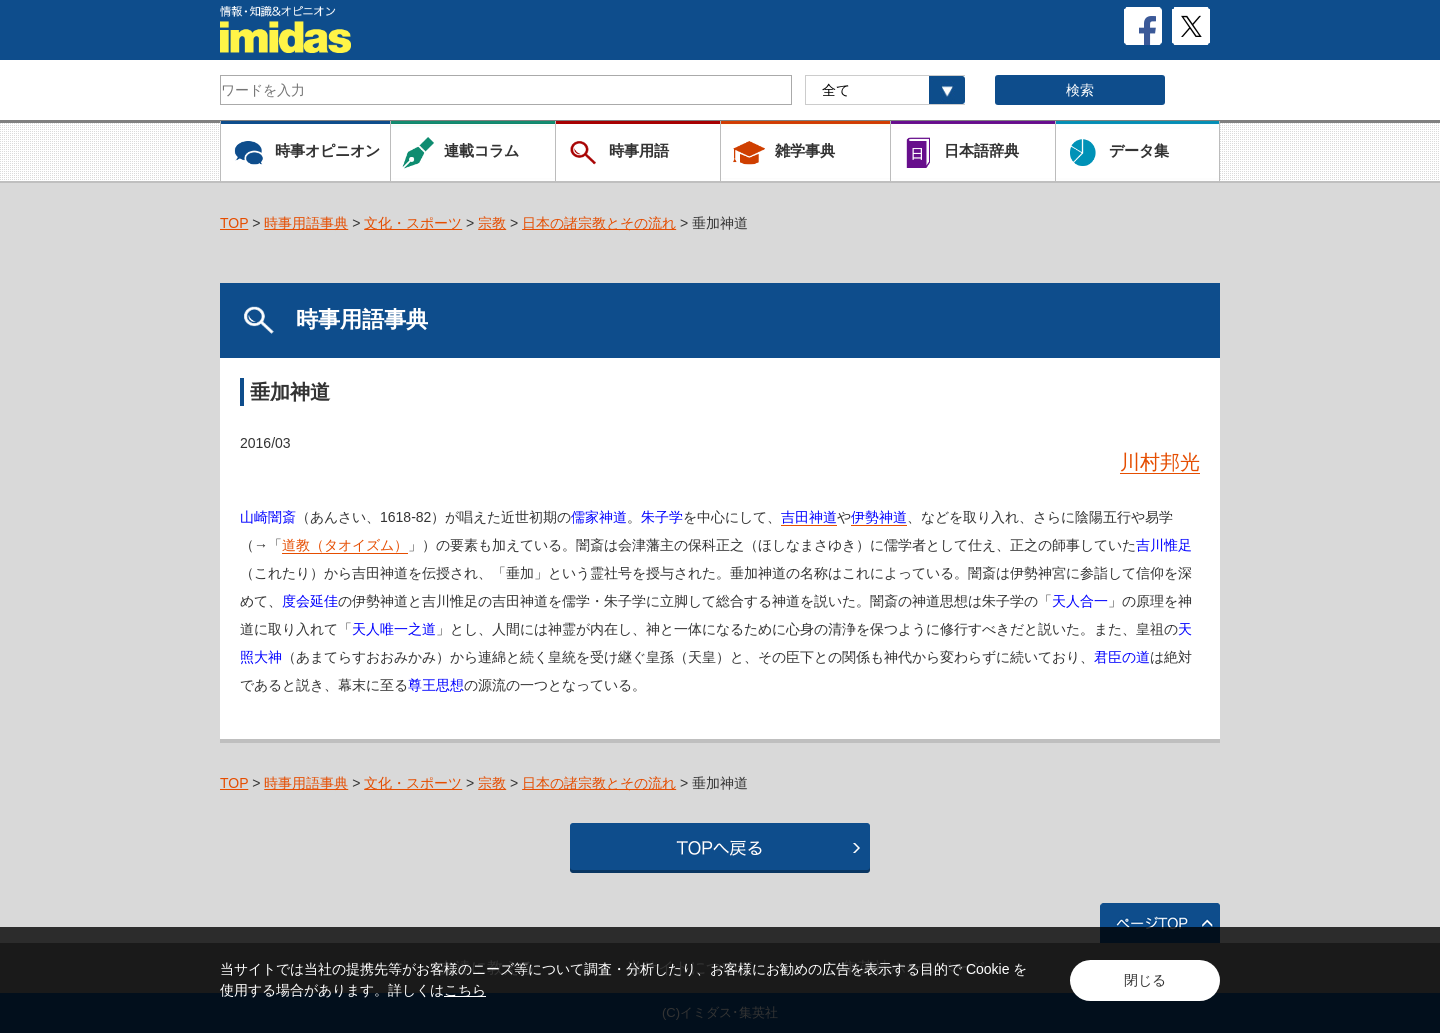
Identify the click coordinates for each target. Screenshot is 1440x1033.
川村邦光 (1160, 462)
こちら (465, 990)
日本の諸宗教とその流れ (599, 223)
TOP (234, 223)
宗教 (492, 223)
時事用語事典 (306, 223)
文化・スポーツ (413, 223)
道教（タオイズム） (345, 545)
